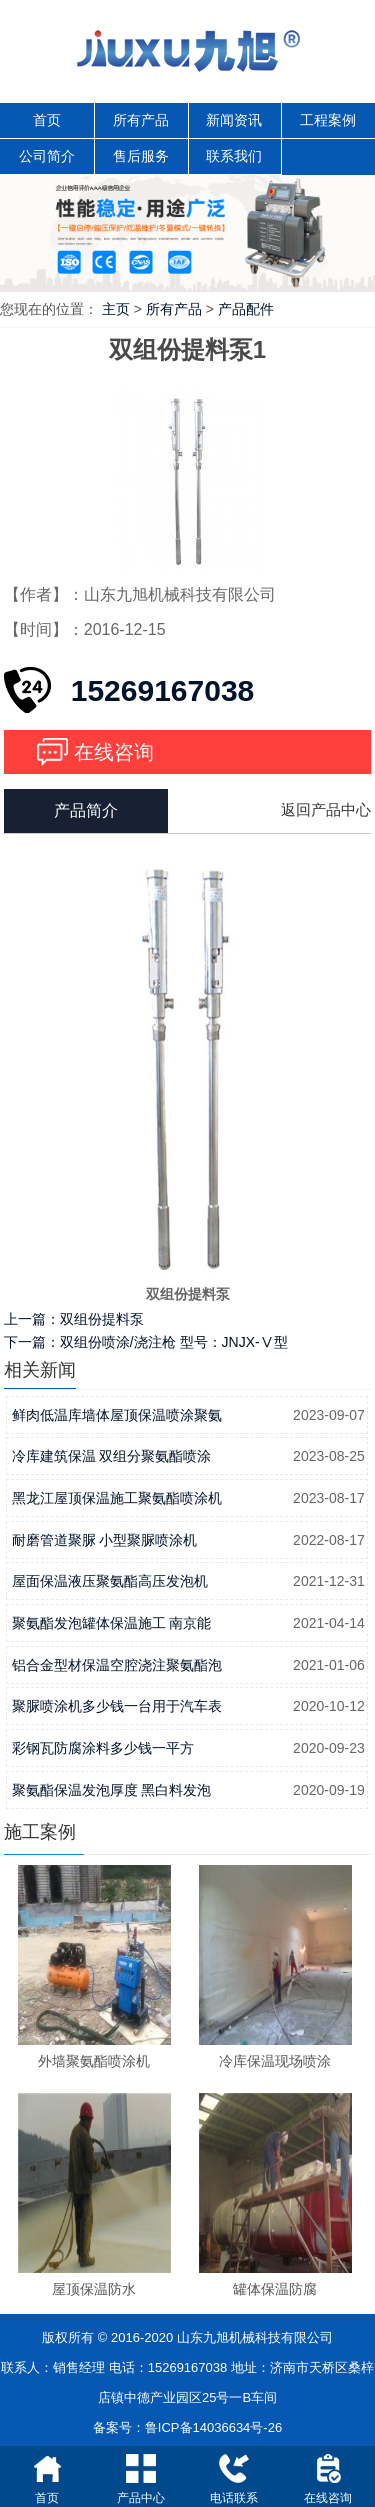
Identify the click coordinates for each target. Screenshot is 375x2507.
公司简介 (47, 156)
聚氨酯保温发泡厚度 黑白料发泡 (112, 1790)
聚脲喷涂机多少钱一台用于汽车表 (117, 1706)
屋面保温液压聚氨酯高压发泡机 (110, 1581)
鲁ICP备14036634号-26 (213, 2427)
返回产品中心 (326, 809)
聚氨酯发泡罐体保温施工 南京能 (112, 1623)
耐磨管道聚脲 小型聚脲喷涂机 (105, 1540)
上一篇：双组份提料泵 (74, 1319)
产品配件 (246, 309)
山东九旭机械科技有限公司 (255, 2337)
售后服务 (141, 156)
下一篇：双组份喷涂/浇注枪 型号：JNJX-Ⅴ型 (146, 1342)
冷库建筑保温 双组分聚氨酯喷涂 (112, 1456)
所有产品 (141, 120)
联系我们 (234, 156)
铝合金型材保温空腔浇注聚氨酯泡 (117, 1665)
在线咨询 (114, 752)
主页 (116, 309)
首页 (47, 120)
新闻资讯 (234, 120)
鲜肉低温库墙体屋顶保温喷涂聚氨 (117, 1415)
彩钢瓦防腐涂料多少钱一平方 (103, 1748)
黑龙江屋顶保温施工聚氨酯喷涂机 (117, 1498)
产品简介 (86, 810)
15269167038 (163, 690)
